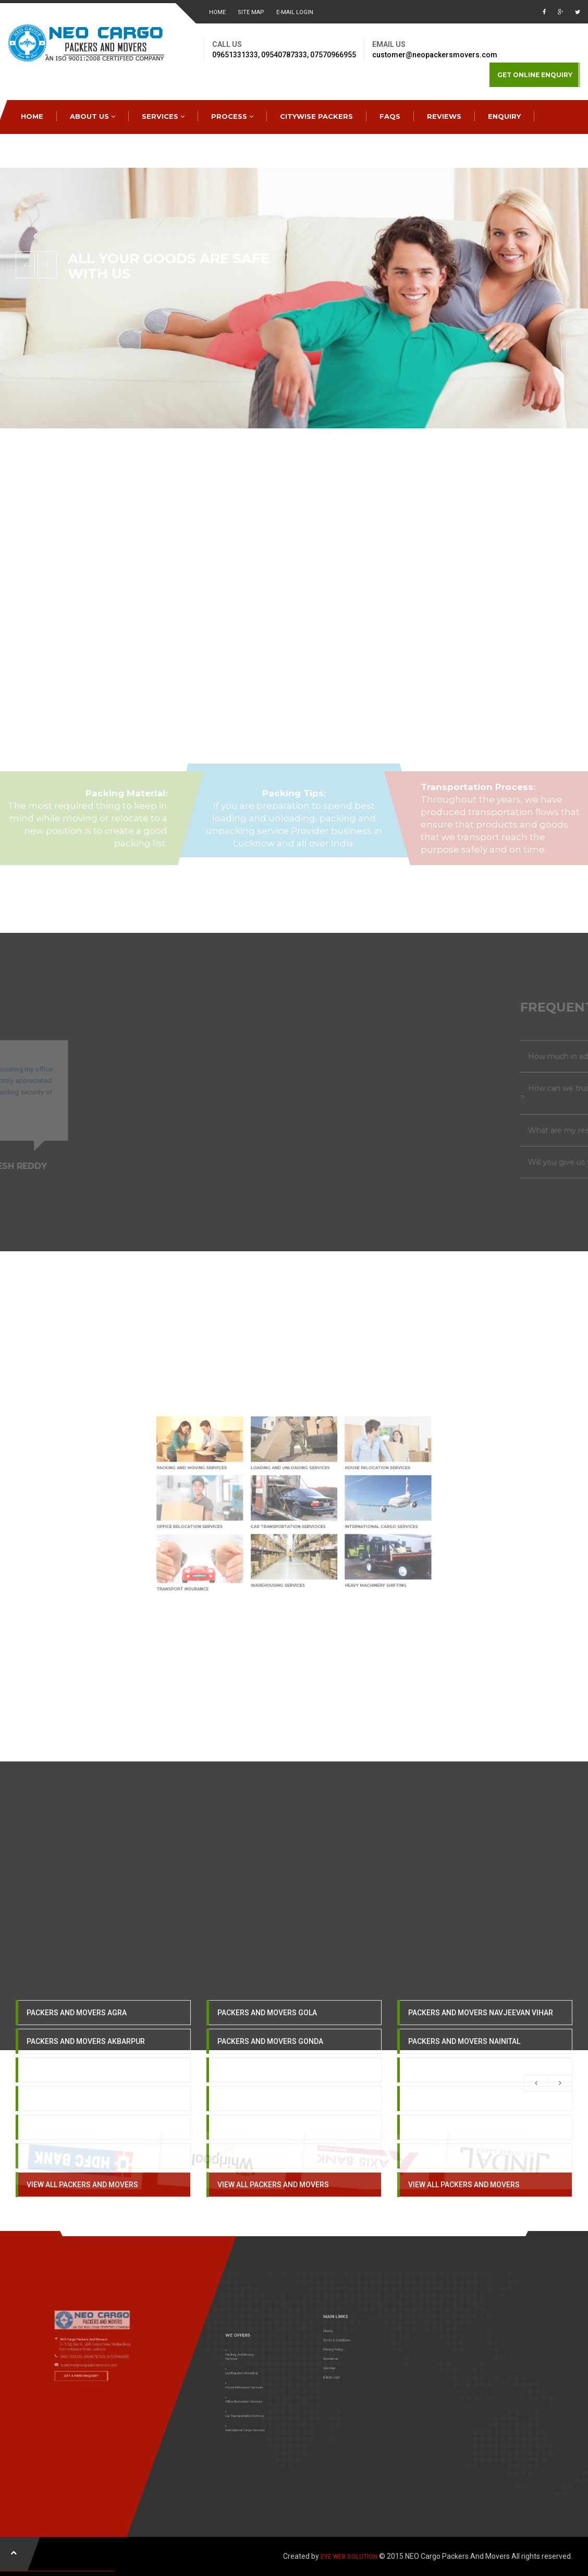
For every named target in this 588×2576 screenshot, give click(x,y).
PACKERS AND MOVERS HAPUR (269, 2122)
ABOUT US (92, 116)
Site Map (251, 12)
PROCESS (232, 116)
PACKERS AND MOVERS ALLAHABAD (87, 2122)
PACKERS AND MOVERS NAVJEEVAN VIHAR (480, 2036)
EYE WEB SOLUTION (349, 2556)
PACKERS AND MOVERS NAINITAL (464, 2065)
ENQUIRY (504, 116)
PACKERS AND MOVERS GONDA (270, 2065)
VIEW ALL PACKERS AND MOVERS (82, 2208)
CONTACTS (45, 150)
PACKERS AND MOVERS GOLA (267, 2036)
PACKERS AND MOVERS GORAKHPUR (279, 2094)
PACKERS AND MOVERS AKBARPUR (86, 2065)
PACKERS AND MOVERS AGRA (77, 2036)
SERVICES (163, 116)
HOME (217, 12)
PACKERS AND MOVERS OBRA (458, 2094)
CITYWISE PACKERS (316, 116)
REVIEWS (444, 116)
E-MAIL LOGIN (294, 12)
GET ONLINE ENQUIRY (534, 75)
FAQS (389, 116)
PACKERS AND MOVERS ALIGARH (82, 2094)
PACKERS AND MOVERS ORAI (457, 2122)
